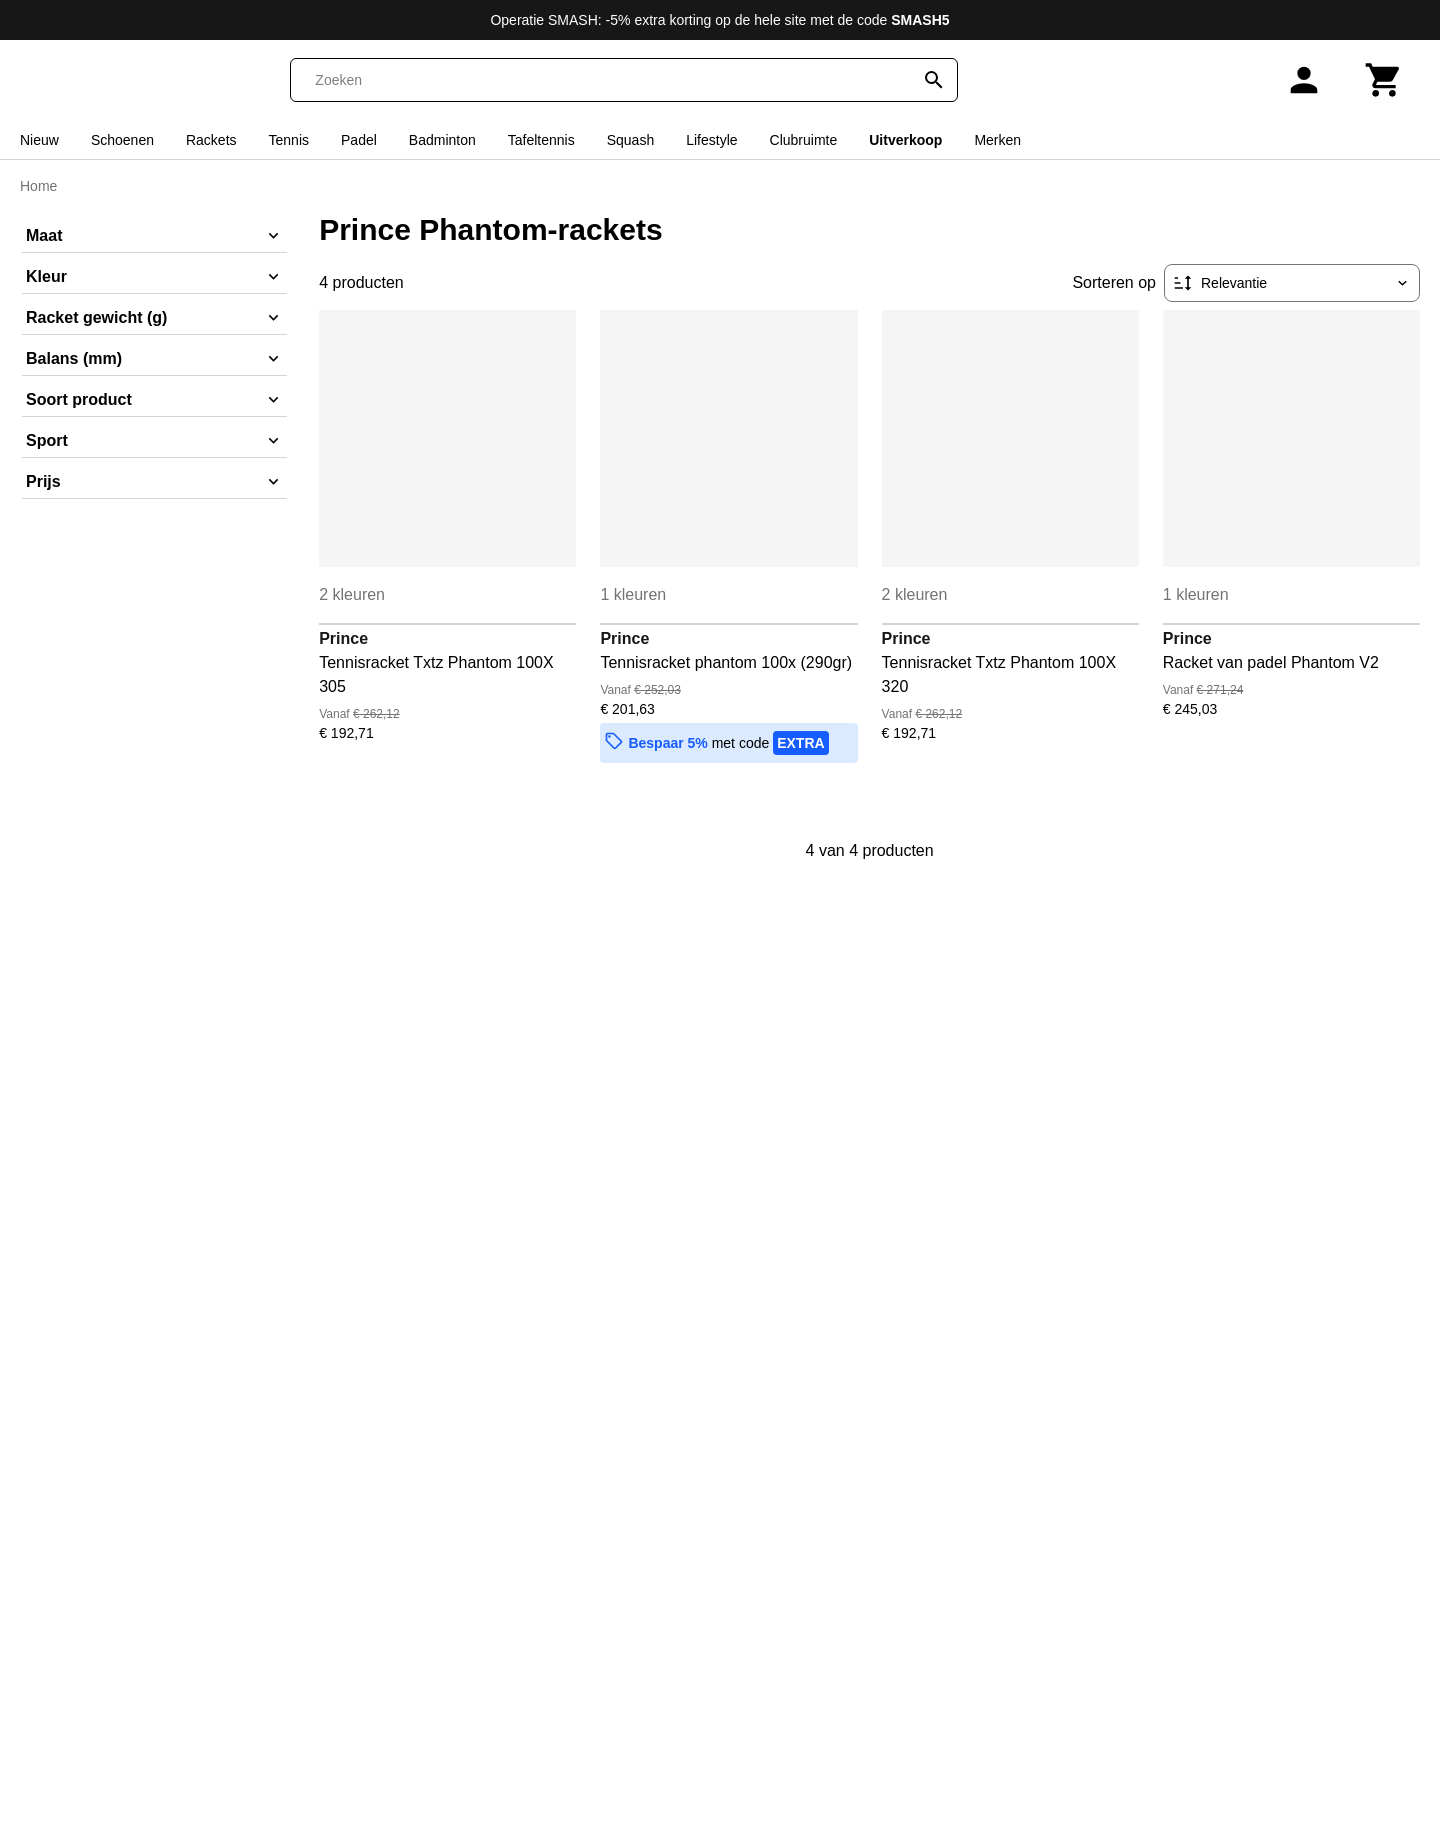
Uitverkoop (905, 140)
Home (38, 186)
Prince (343, 638)
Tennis (289, 140)
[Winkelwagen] (1384, 80)
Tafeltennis (541, 140)
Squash (630, 140)
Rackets (211, 140)
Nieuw (39, 140)
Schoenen (122, 140)
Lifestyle (711, 140)
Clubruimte (804, 140)
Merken (997, 140)
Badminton (442, 140)
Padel (359, 140)
